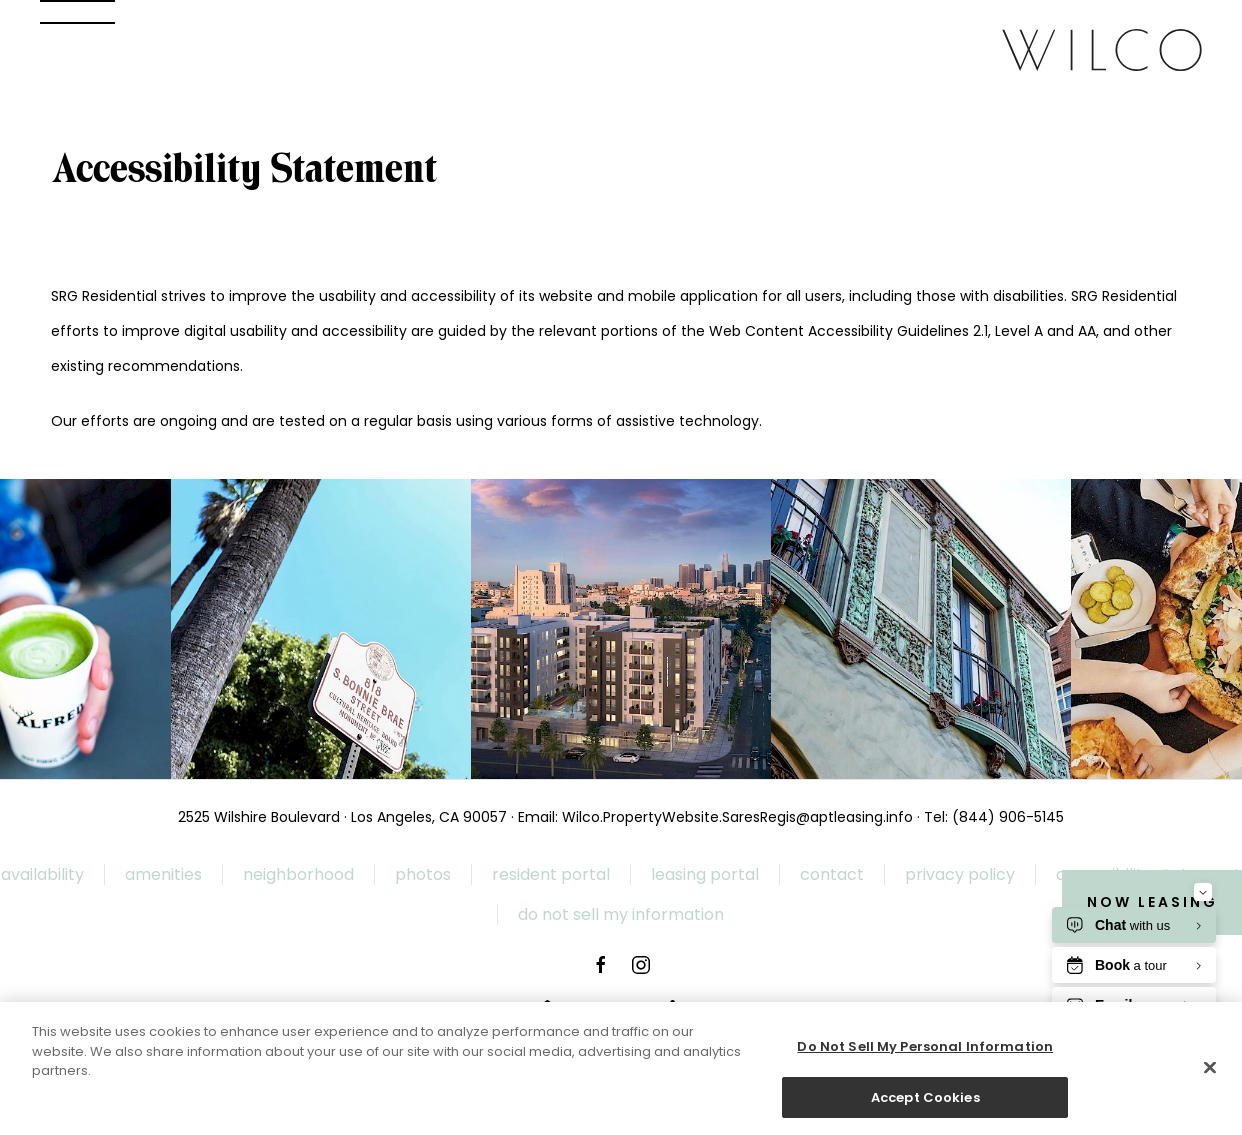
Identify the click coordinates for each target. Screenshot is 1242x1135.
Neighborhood (298, 874)
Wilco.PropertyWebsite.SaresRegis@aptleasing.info (737, 817)
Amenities (163, 874)
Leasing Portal (705, 874)
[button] (77, 12)
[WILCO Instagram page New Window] (641, 965)
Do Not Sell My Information (621, 914)
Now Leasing (1152, 902)
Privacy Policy (960, 874)
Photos (423, 874)
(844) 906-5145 (1008, 817)
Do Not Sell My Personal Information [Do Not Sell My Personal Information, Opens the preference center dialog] (925, 1053)
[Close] (1210, 1074)
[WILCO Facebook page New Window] (601, 965)
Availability (42, 874)
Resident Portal (551, 874)
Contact (832, 874)
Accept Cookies (925, 1104)
